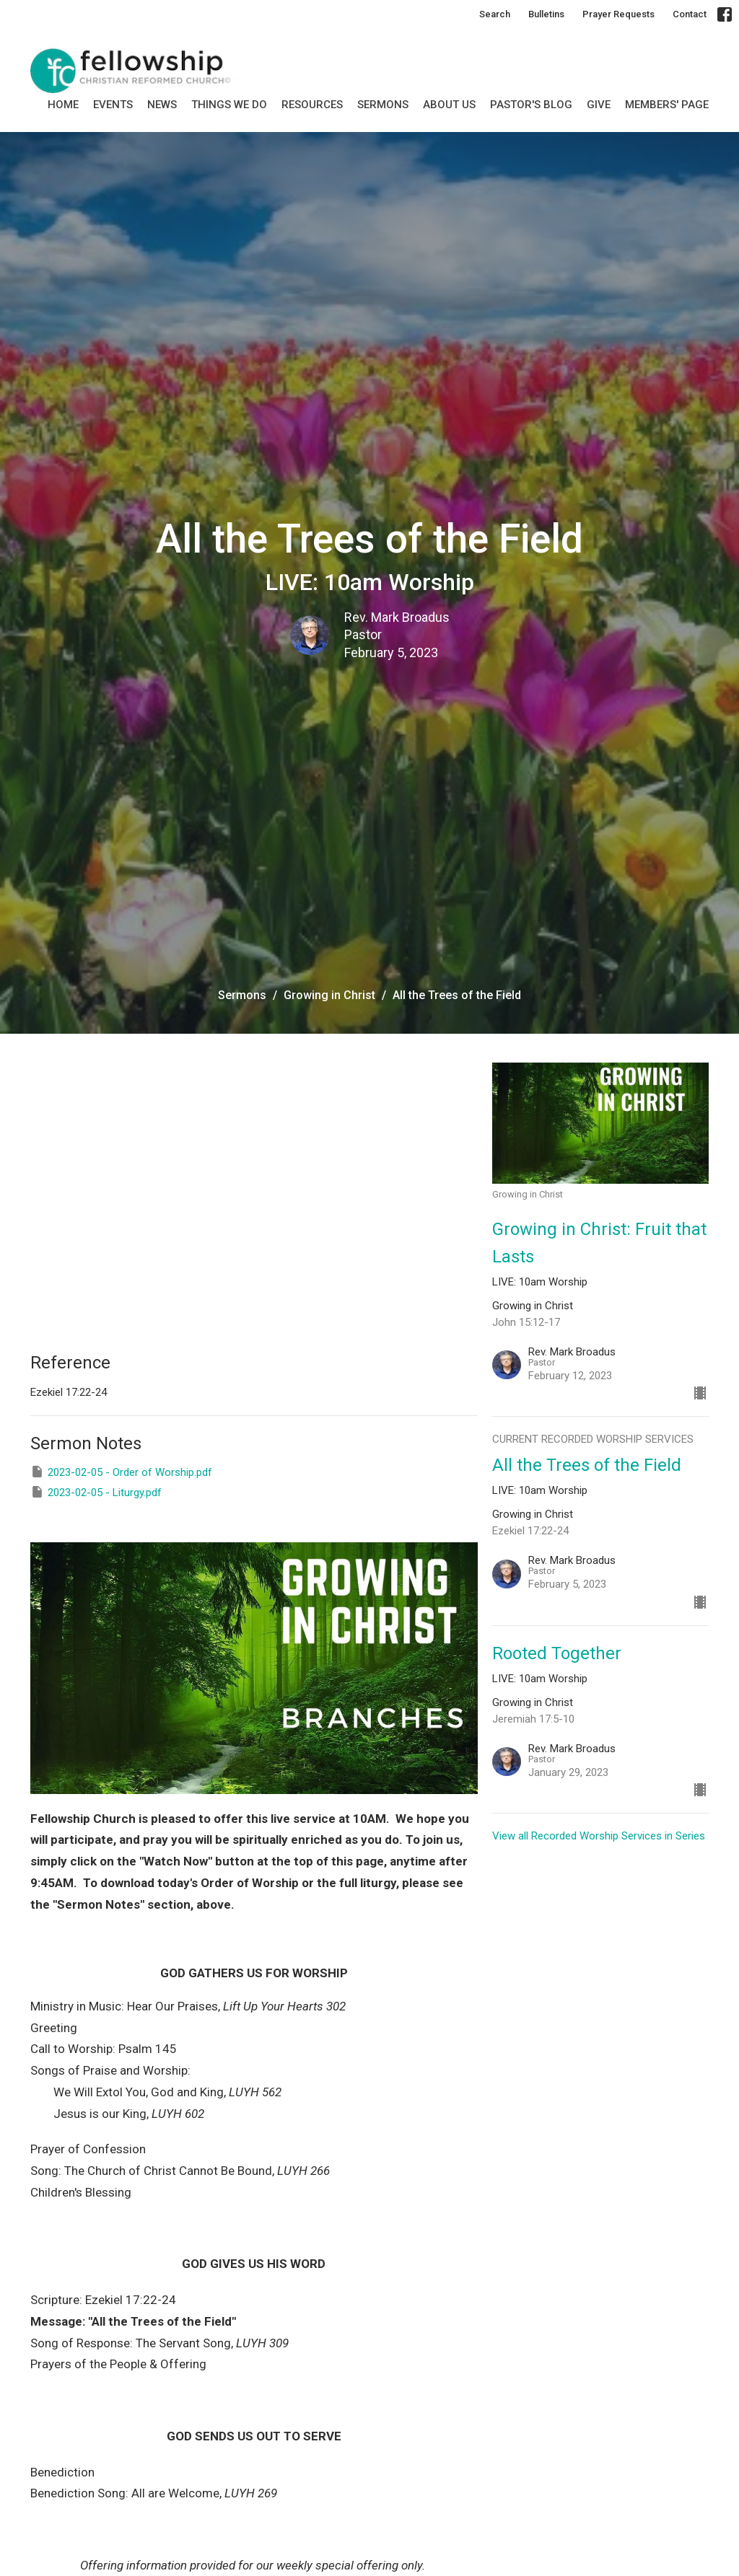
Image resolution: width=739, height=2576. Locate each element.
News (162, 104)
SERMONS (382, 104)
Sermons (242, 995)
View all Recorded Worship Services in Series (598, 1835)
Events (113, 104)
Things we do (229, 104)
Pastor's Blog (531, 104)
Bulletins (546, 14)
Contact (690, 14)
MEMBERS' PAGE (667, 104)
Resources (312, 104)
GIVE (599, 104)
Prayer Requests (618, 14)
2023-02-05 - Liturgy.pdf (96, 1492)
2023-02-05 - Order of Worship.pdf (121, 1471)
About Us (449, 104)
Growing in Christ (329, 995)
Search (494, 14)
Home (63, 104)
